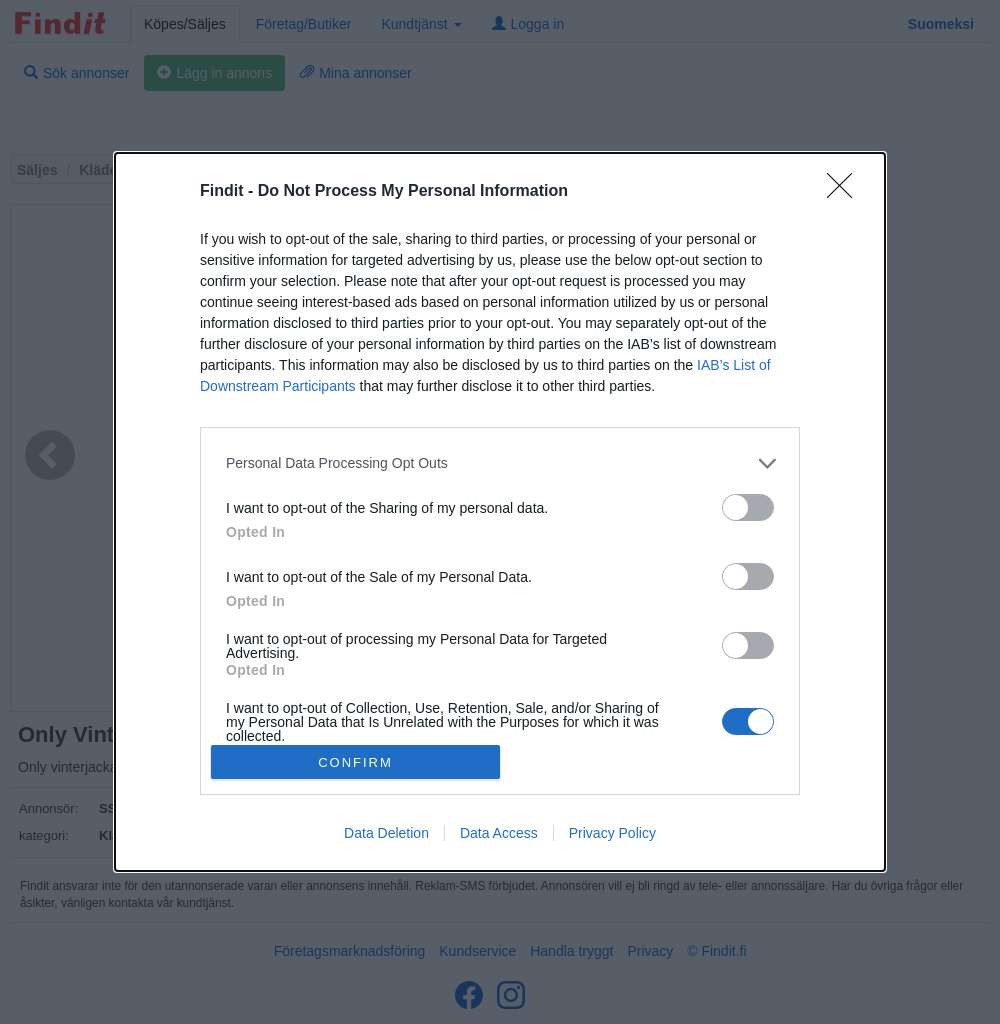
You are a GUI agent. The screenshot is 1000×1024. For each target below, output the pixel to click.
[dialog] (500, 512)
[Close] (846, 192)
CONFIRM (355, 762)
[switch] (748, 507)
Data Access (499, 833)
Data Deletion (386, 833)
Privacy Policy (612, 833)
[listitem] (500, 463)
